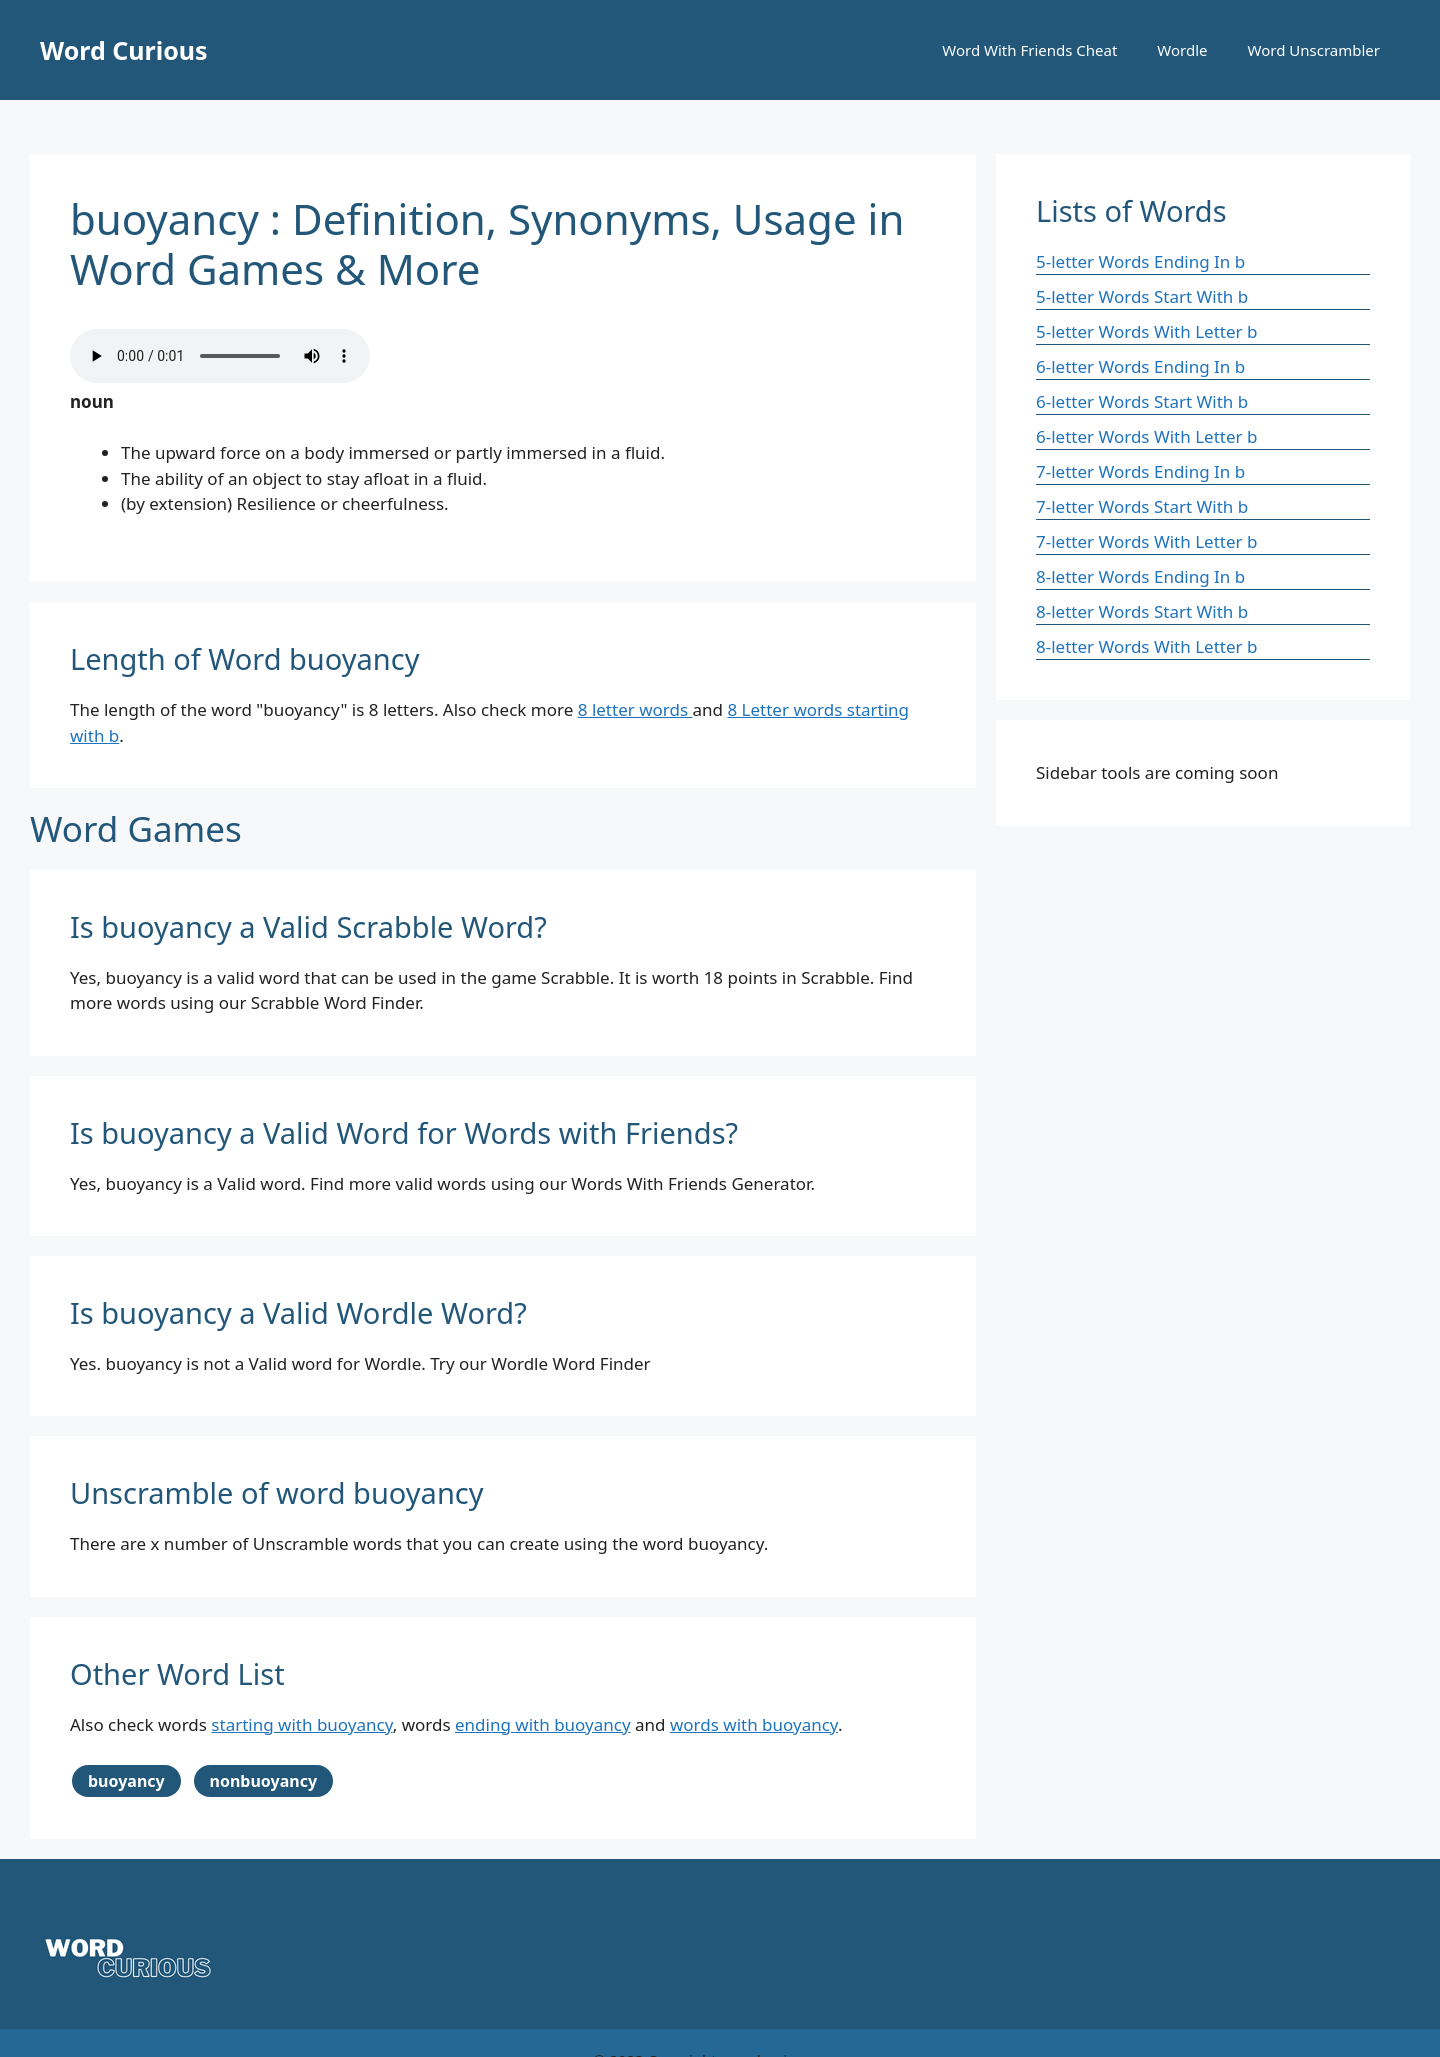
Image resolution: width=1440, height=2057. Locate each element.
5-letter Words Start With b (1142, 296)
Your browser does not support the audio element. (220, 356)
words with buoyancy (754, 1724)
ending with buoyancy (543, 1724)
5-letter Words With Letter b (1146, 331)
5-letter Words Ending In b (1140, 261)
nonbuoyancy (264, 1781)
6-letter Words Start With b (1142, 401)
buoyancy (126, 1781)
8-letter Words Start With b (1142, 611)
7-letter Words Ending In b (1140, 471)
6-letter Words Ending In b (1140, 366)
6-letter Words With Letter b (1146, 436)
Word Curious (124, 50)
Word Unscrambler (1314, 50)
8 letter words (635, 709)
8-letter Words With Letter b (1146, 646)
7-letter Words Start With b (1142, 506)
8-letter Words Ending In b (1140, 576)
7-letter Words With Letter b (1146, 541)
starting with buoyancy (301, 1724)
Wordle (1182, 50)
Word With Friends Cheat (1029, 50)
